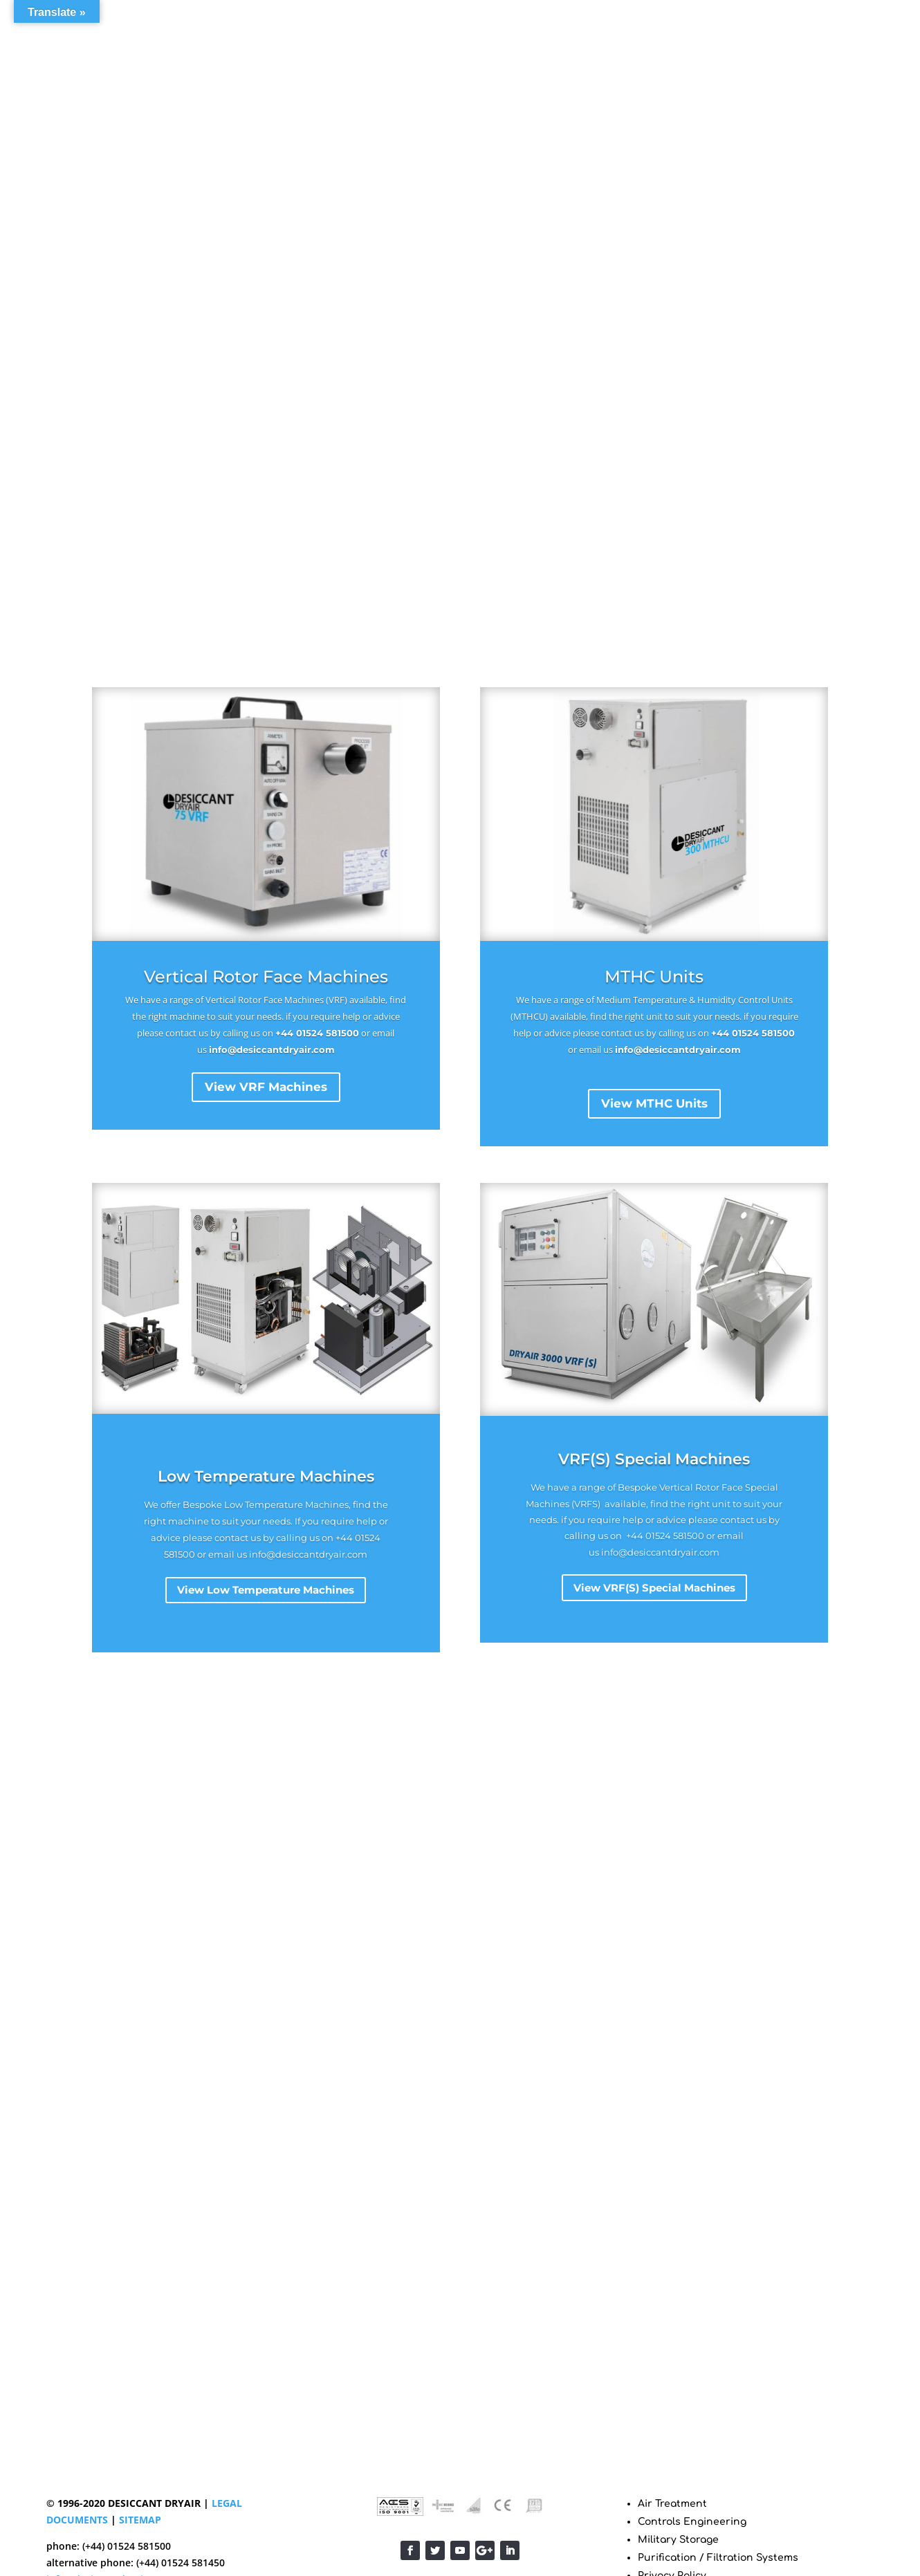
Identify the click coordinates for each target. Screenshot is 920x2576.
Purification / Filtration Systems (718, 2557)
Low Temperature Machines (266, 1476)
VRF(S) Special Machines (654, 1459)
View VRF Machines (266, 1087)
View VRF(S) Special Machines (654, 1587)
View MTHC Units (654, 1103)
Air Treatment (672, 2504)
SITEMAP (140, 2519)
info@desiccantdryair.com (272, 1049)
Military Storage (678, 2540)
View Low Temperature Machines (265, 1589)
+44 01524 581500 (317, 1032)
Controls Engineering (692, 2522)
